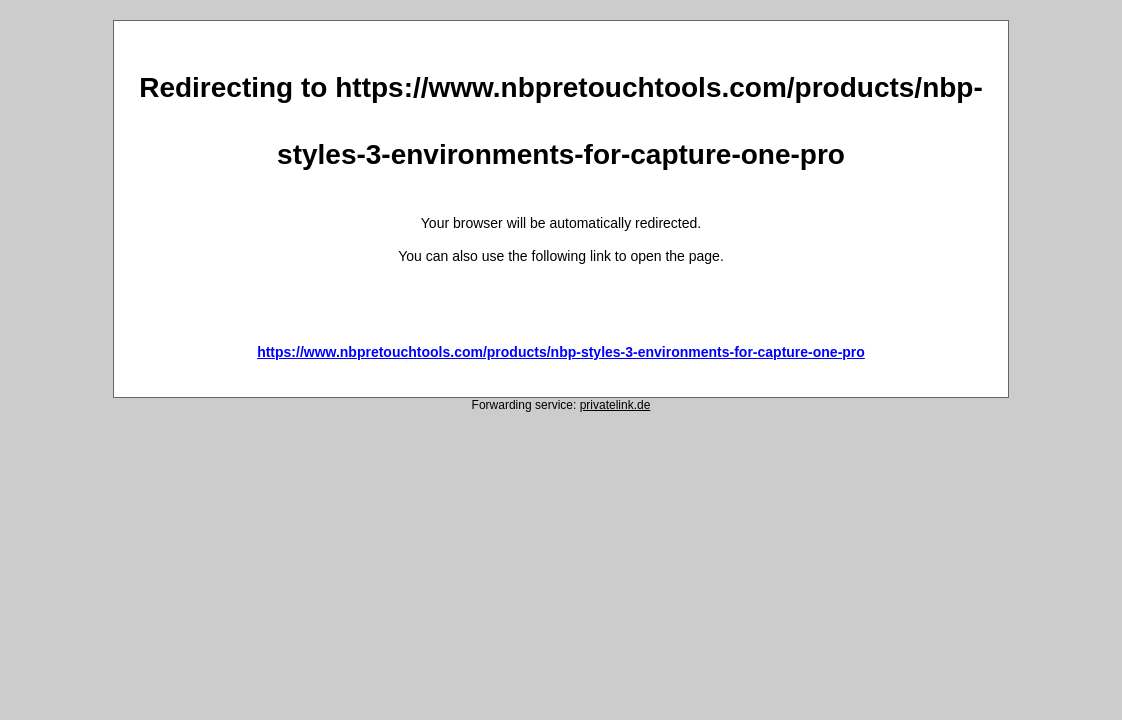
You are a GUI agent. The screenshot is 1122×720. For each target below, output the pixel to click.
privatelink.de (615, 405)
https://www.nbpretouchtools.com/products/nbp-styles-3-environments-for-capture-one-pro (561, 352)
